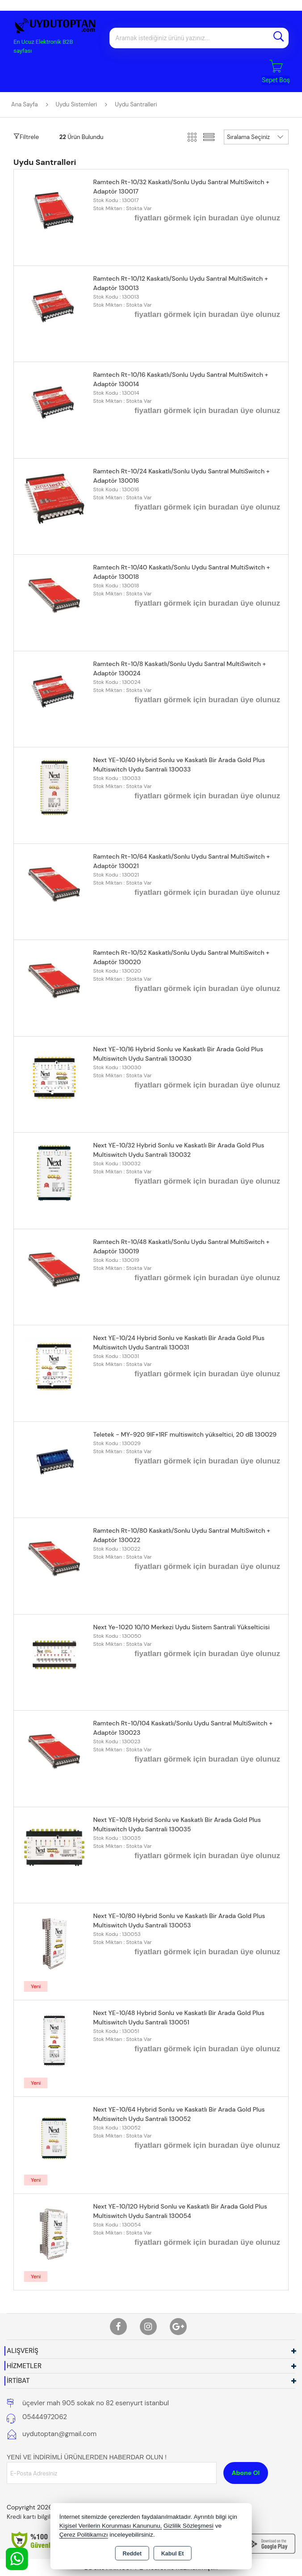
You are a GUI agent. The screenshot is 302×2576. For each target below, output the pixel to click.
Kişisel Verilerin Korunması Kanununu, (110, 2525)
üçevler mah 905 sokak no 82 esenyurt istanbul (95, 2403)
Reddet (131, 2554)
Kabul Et (172, 2554)
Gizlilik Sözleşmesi (189, 2525)
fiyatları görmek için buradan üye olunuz (207, 218)
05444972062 (44, 2416)
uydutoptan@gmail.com (59, 2433)
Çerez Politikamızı (83, 2534)
